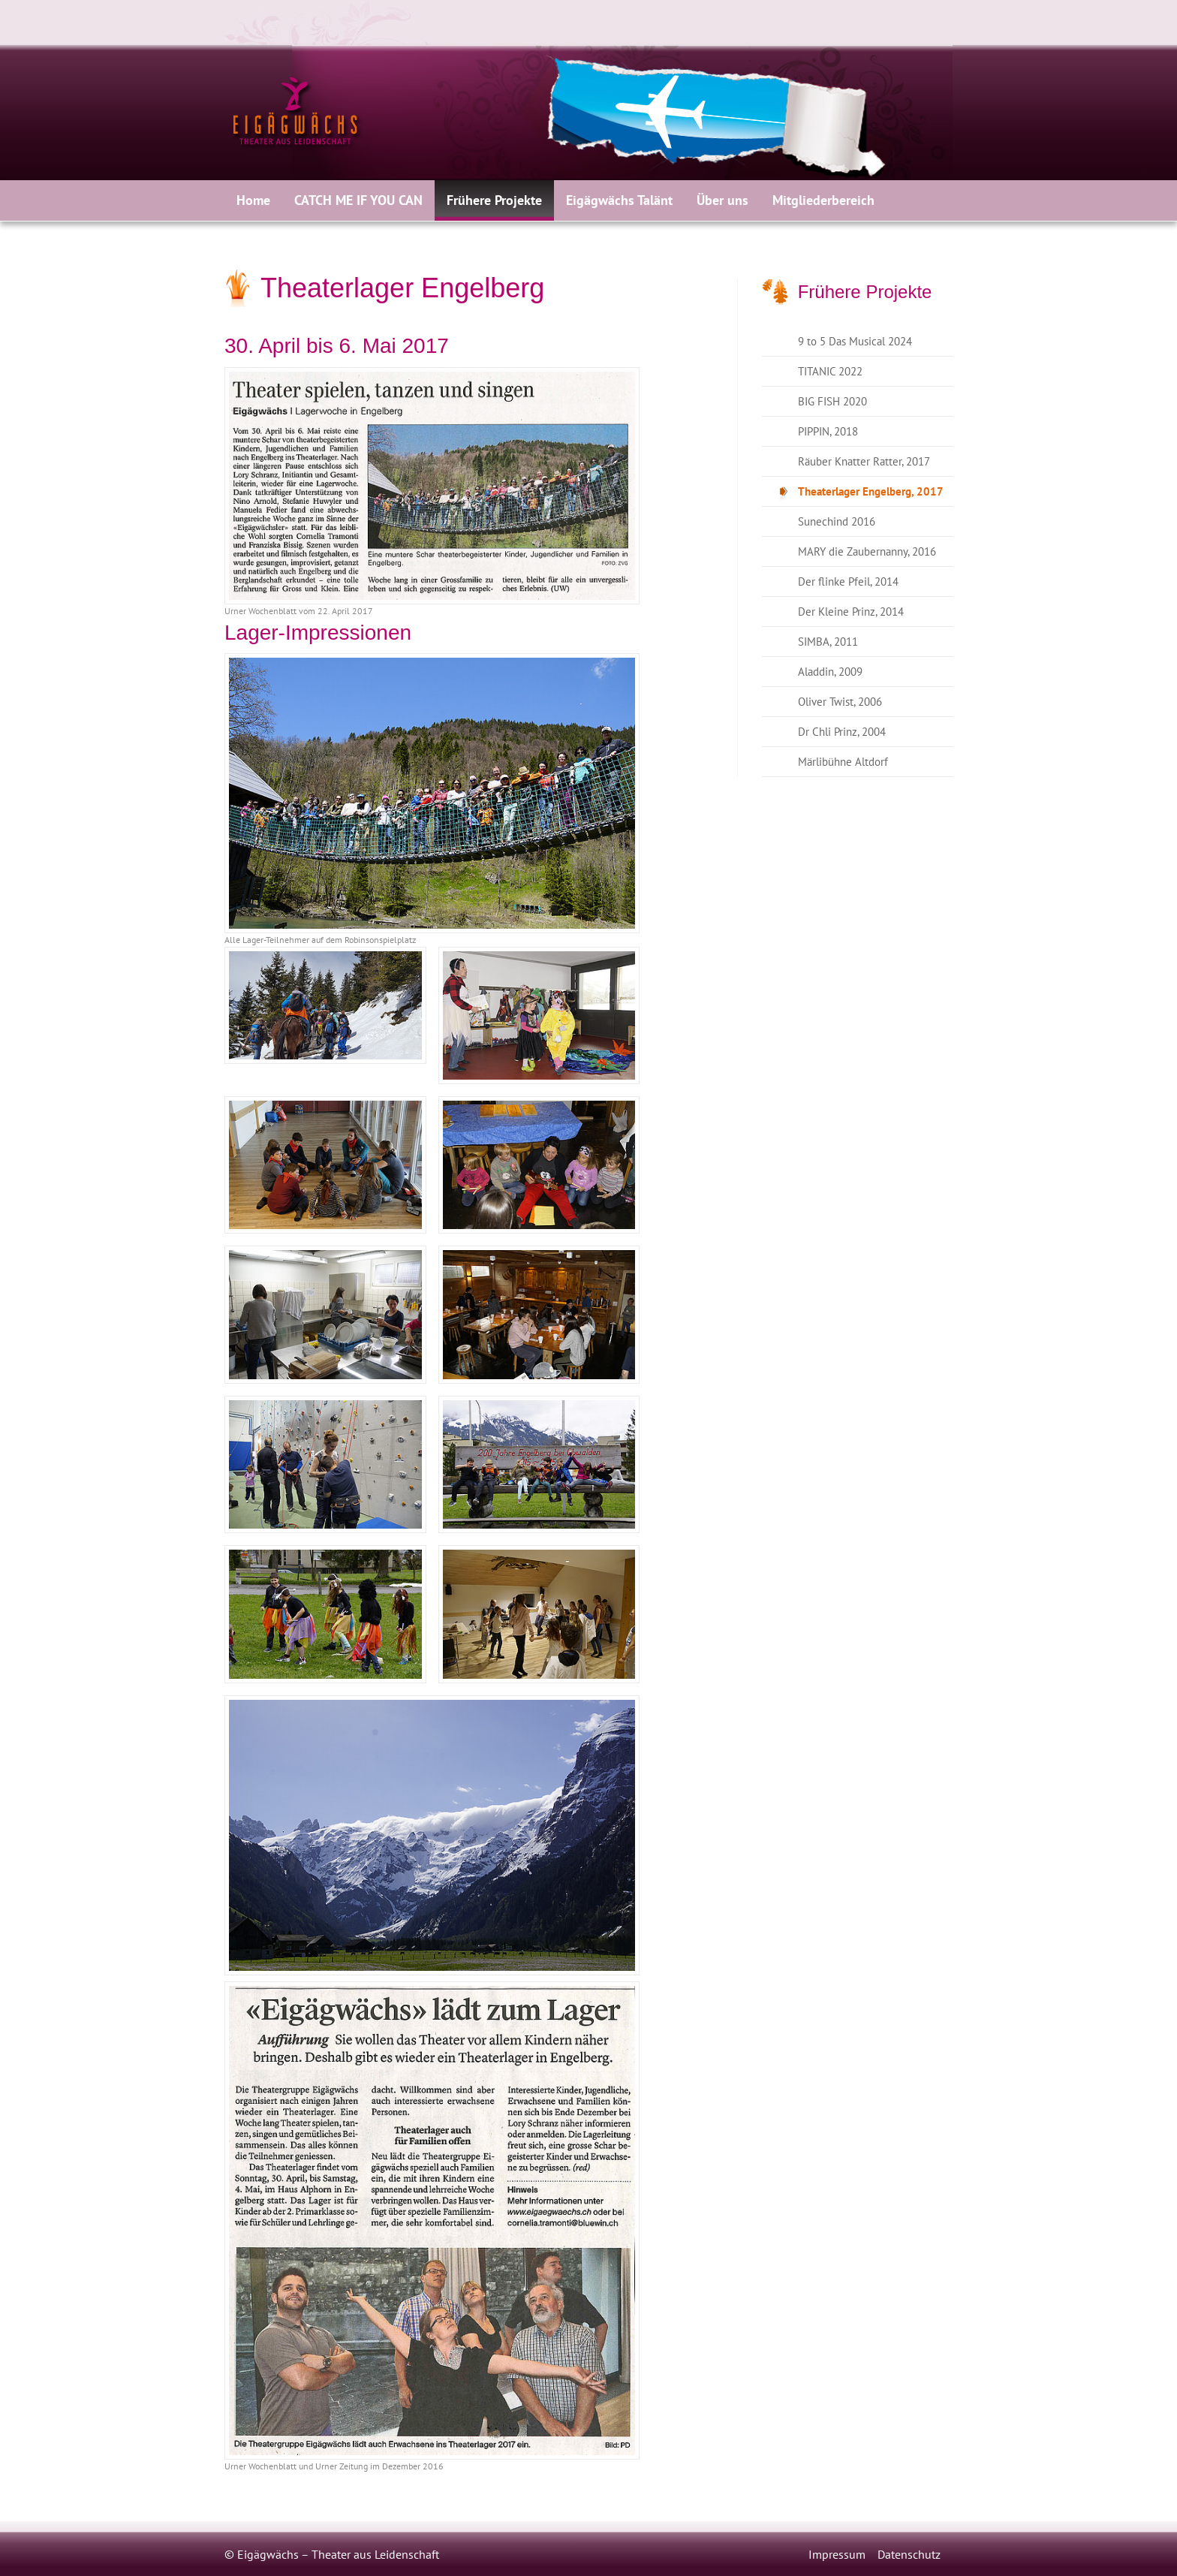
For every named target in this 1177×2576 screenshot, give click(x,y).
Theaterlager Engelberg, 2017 (871, 491)
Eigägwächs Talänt (619, 200)
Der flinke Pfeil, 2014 (848, 581)
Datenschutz (909, 2554)
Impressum (836, 2554)
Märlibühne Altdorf (843, 762)
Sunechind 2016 (836, 521)
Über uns (722, 200)
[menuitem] (253, 200)
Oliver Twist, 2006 (840, 701)
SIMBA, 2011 (828, 641)
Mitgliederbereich (823, 200)
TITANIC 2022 (830, 371)
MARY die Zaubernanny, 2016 (867, 551)
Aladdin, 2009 (830, 671)
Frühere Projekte (494, 200)
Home (253, 200)
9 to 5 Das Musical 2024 (855, 341)
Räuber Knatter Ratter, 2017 (864, 461)
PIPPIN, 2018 (828, 431)
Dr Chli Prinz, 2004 (842, 732)
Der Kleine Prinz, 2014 (851, 611)
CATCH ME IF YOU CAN (358, 200)
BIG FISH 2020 (832, 401)
